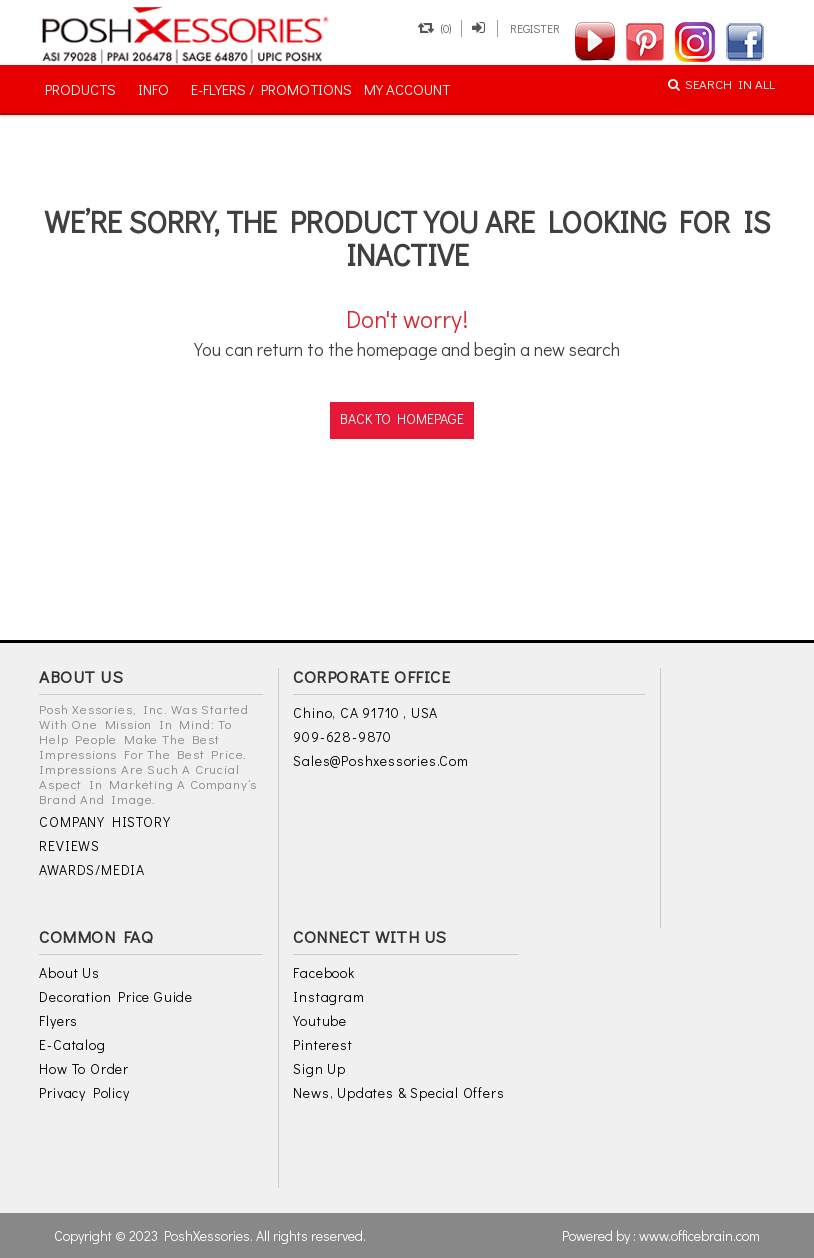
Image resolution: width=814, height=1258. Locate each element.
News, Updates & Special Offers (398, 1092)
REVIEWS (69, 845)
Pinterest (322, 1044)
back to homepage (402, 418)
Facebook (323, 972)
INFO (153, 89)
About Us (69, 972)
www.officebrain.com (699, 1235)
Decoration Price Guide (116, 996)
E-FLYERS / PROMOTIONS (271, 89)
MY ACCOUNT (407, 89)
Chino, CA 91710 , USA (365, 712)
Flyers (58, 1020)
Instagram (328, 996)
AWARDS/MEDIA (92, 869)
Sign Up (319, 1068)
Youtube (320, 1020)
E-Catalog (72, 1044)
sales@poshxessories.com (380, 760)
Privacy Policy (84, 1092)
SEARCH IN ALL (721, 83)
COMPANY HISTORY (104, 821)
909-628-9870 (342, 736)
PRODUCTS (80, 89)
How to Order (84, 1068)
